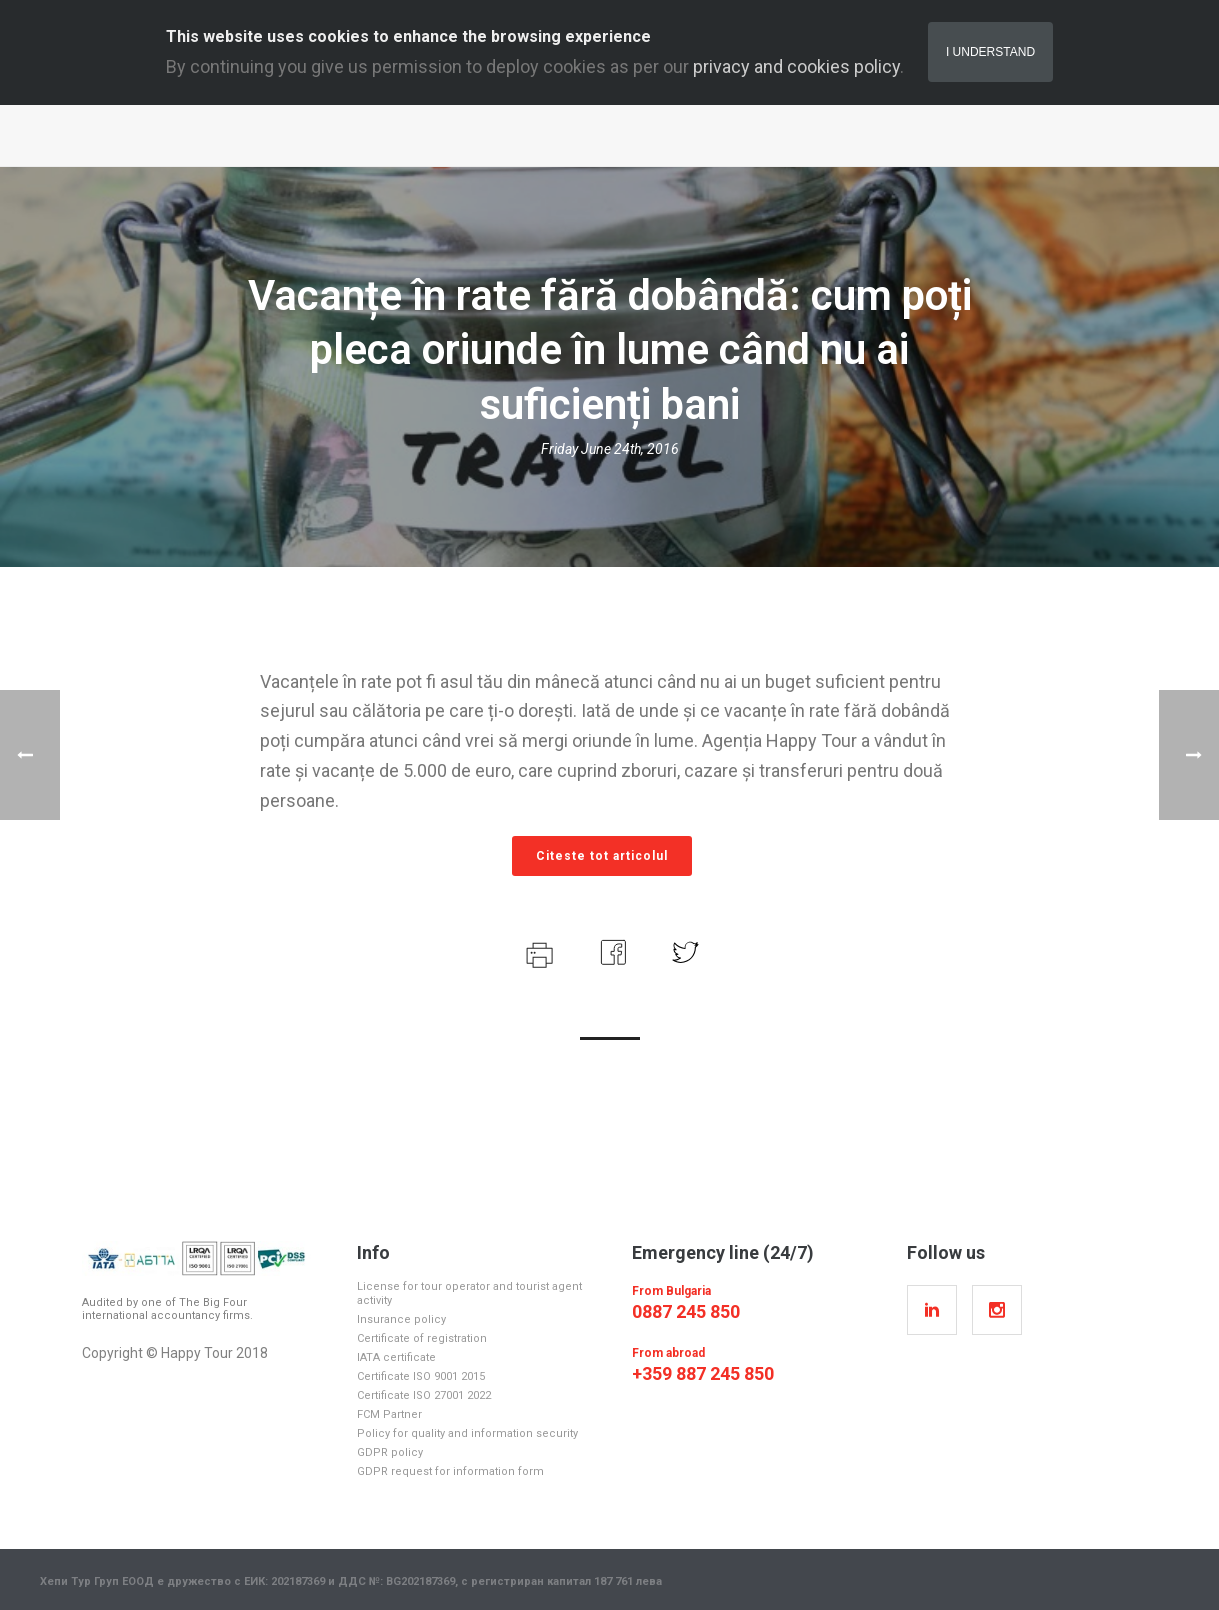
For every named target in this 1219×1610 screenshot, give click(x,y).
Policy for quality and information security (467, 1433)
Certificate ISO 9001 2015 (421, 1376)
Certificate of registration (422, 1338)
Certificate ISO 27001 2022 (424, 1395)
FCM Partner (389, 1414)
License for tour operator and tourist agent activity (469, 1293)
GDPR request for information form (450, 1471)
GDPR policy (390, 1452)
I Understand (990, 52)
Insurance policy (401, 1319)
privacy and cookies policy (796, 66)
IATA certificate (396, 1357)
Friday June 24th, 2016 (610, 449)
